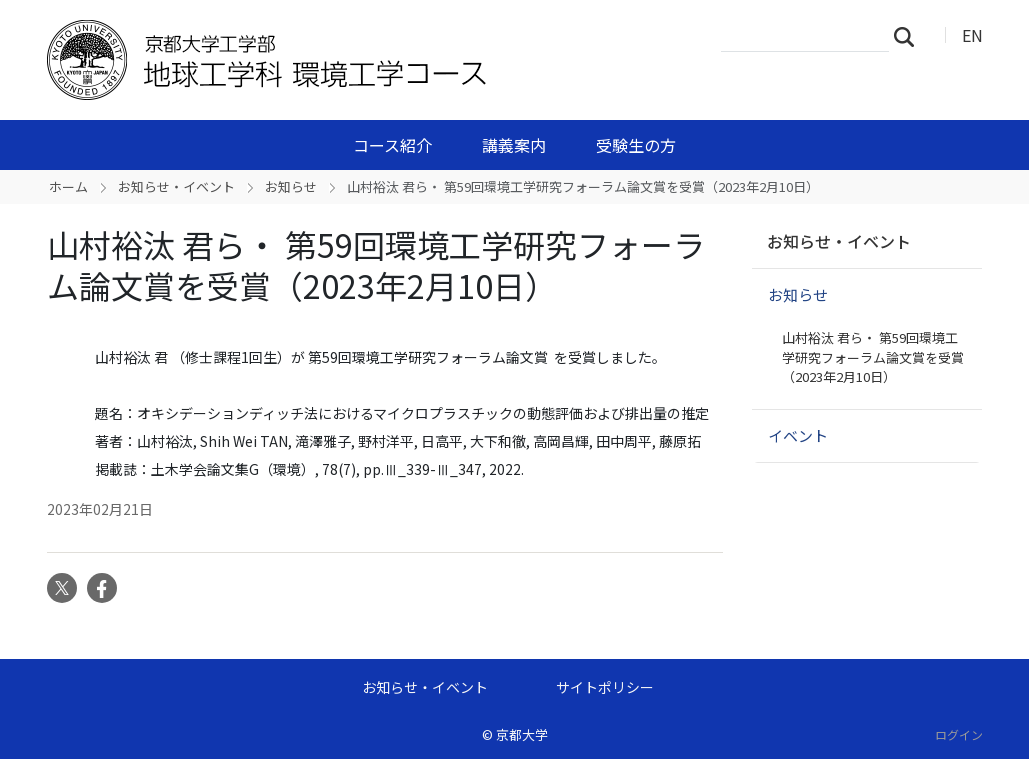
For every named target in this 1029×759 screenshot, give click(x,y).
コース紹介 (392, 145)
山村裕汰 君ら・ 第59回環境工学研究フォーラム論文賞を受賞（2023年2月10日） (873, 357)
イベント (798, 435)
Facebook (102, 588)
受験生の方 (636, 145)
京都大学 (522, 734)
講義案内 (514, 145)
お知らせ (291, 186)
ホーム (68, 186)
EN (972, 35)
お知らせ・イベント (176, 186)
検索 (910, 36)
